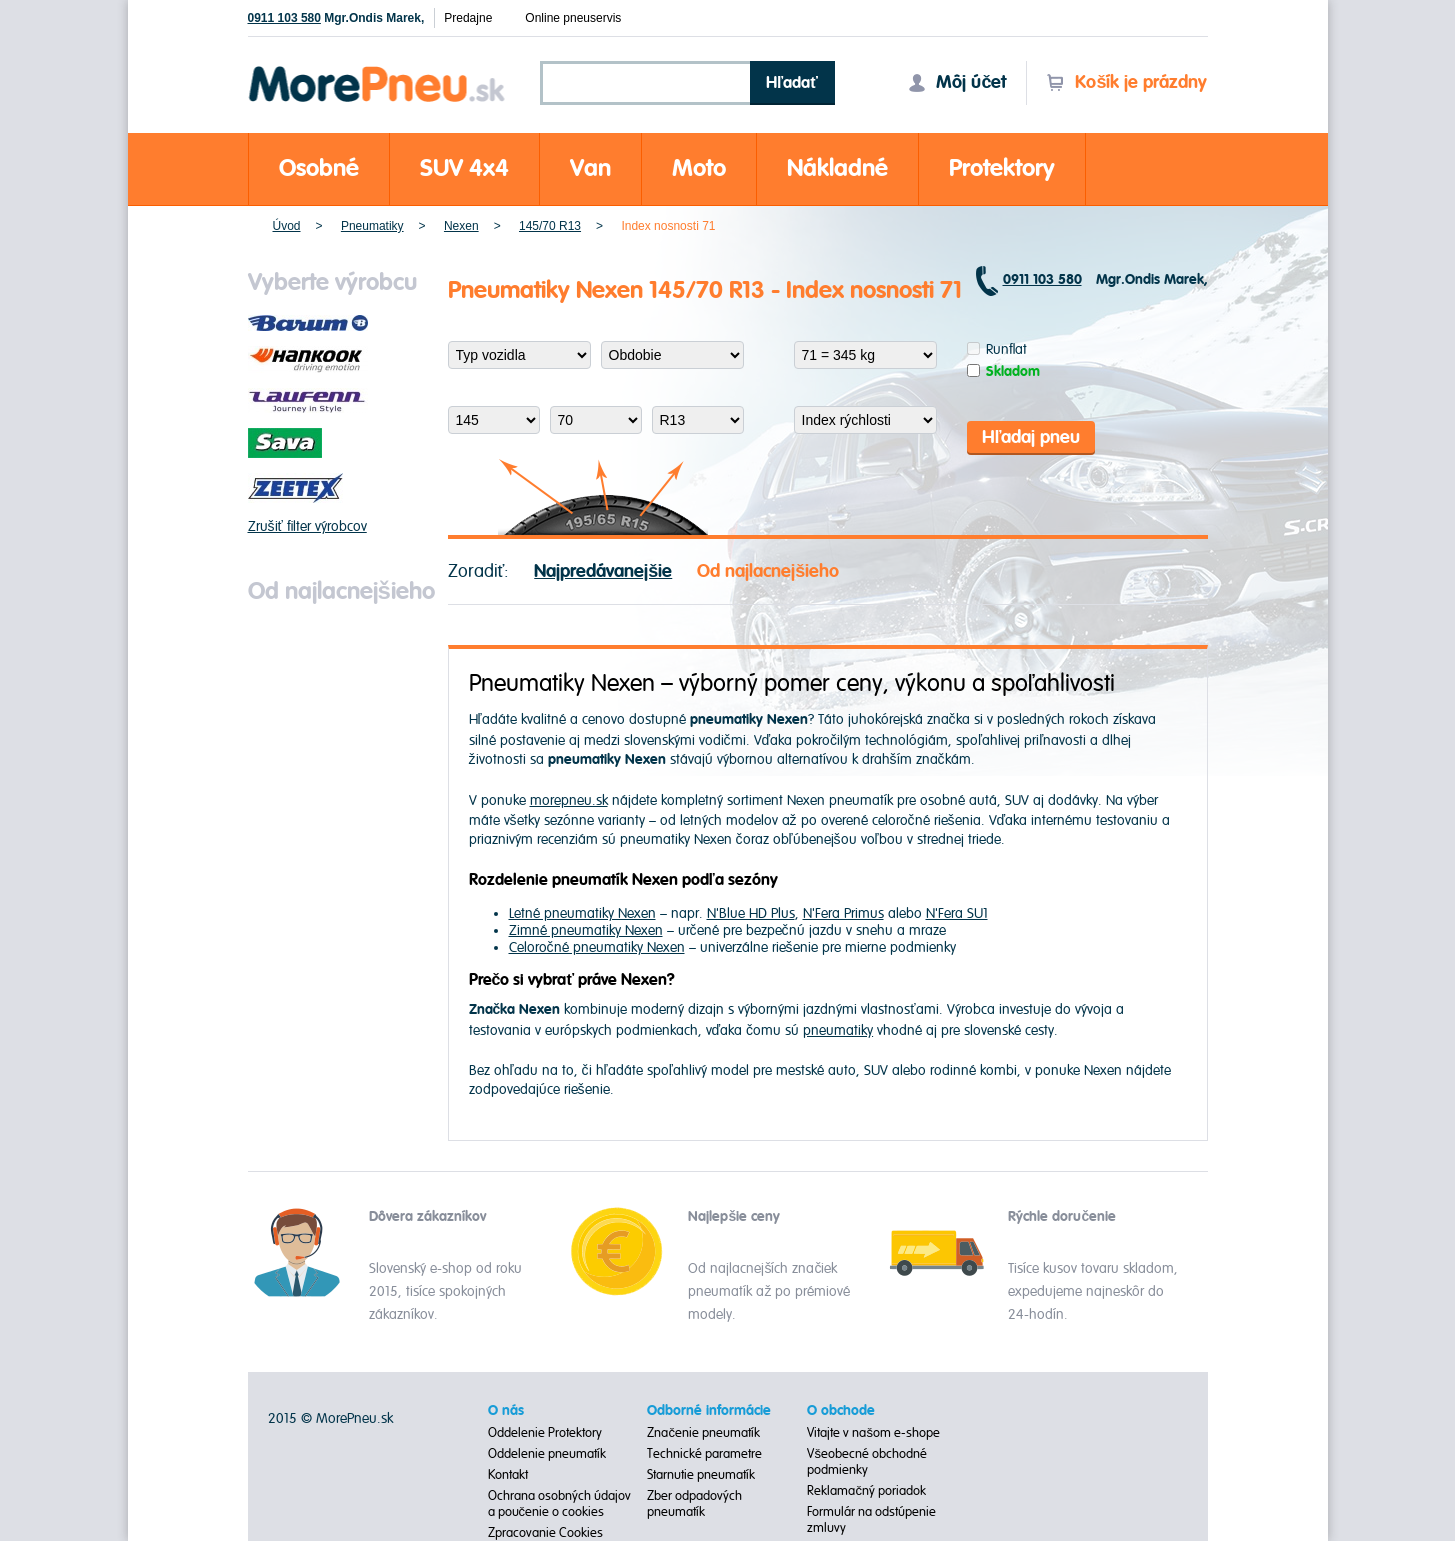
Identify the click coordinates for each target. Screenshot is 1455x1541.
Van (590, 168)
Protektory (1002, 168)
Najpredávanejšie (603, 571)
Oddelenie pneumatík (547, 1454)
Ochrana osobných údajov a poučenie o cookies (559, 1504)
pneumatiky (838, 1030)
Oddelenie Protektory (545, 1433)
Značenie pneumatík (703, 1433)
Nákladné (837, 168)
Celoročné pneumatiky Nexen (597, 947)
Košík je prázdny (1126, 82)
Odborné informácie (709, 1411)
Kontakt (508, 1475)
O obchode (841, 1411)
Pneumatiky (372, 226)
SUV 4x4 (464, 168)
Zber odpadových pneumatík (694, 1504)
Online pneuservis (573, 18)
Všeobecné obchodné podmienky (867, 1462)
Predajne (468, 18)
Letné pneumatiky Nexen (582, 913)
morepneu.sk (569, 800)
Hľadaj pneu (1031, 437)
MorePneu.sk (354, 1418)
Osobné (319, 168)
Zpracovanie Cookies (545, 1533)
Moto (699, 168)
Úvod (287, 226)
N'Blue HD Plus (751, 913)
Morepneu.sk (377, 69)
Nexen (461, 226)
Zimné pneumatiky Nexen (586, 930)
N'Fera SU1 (957, 913)
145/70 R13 (550, 226)
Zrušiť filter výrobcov (307, 526)
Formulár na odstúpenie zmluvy (871, 1520)
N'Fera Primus (843, 913)
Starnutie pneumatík (701, 1475)
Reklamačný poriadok (866, 1491)
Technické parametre (704, 1454)
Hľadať (792, 83)
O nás (506, 1411)
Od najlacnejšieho (768, 571)
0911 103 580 (284, 18)
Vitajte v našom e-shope (873, 1433)
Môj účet (957, 82)
